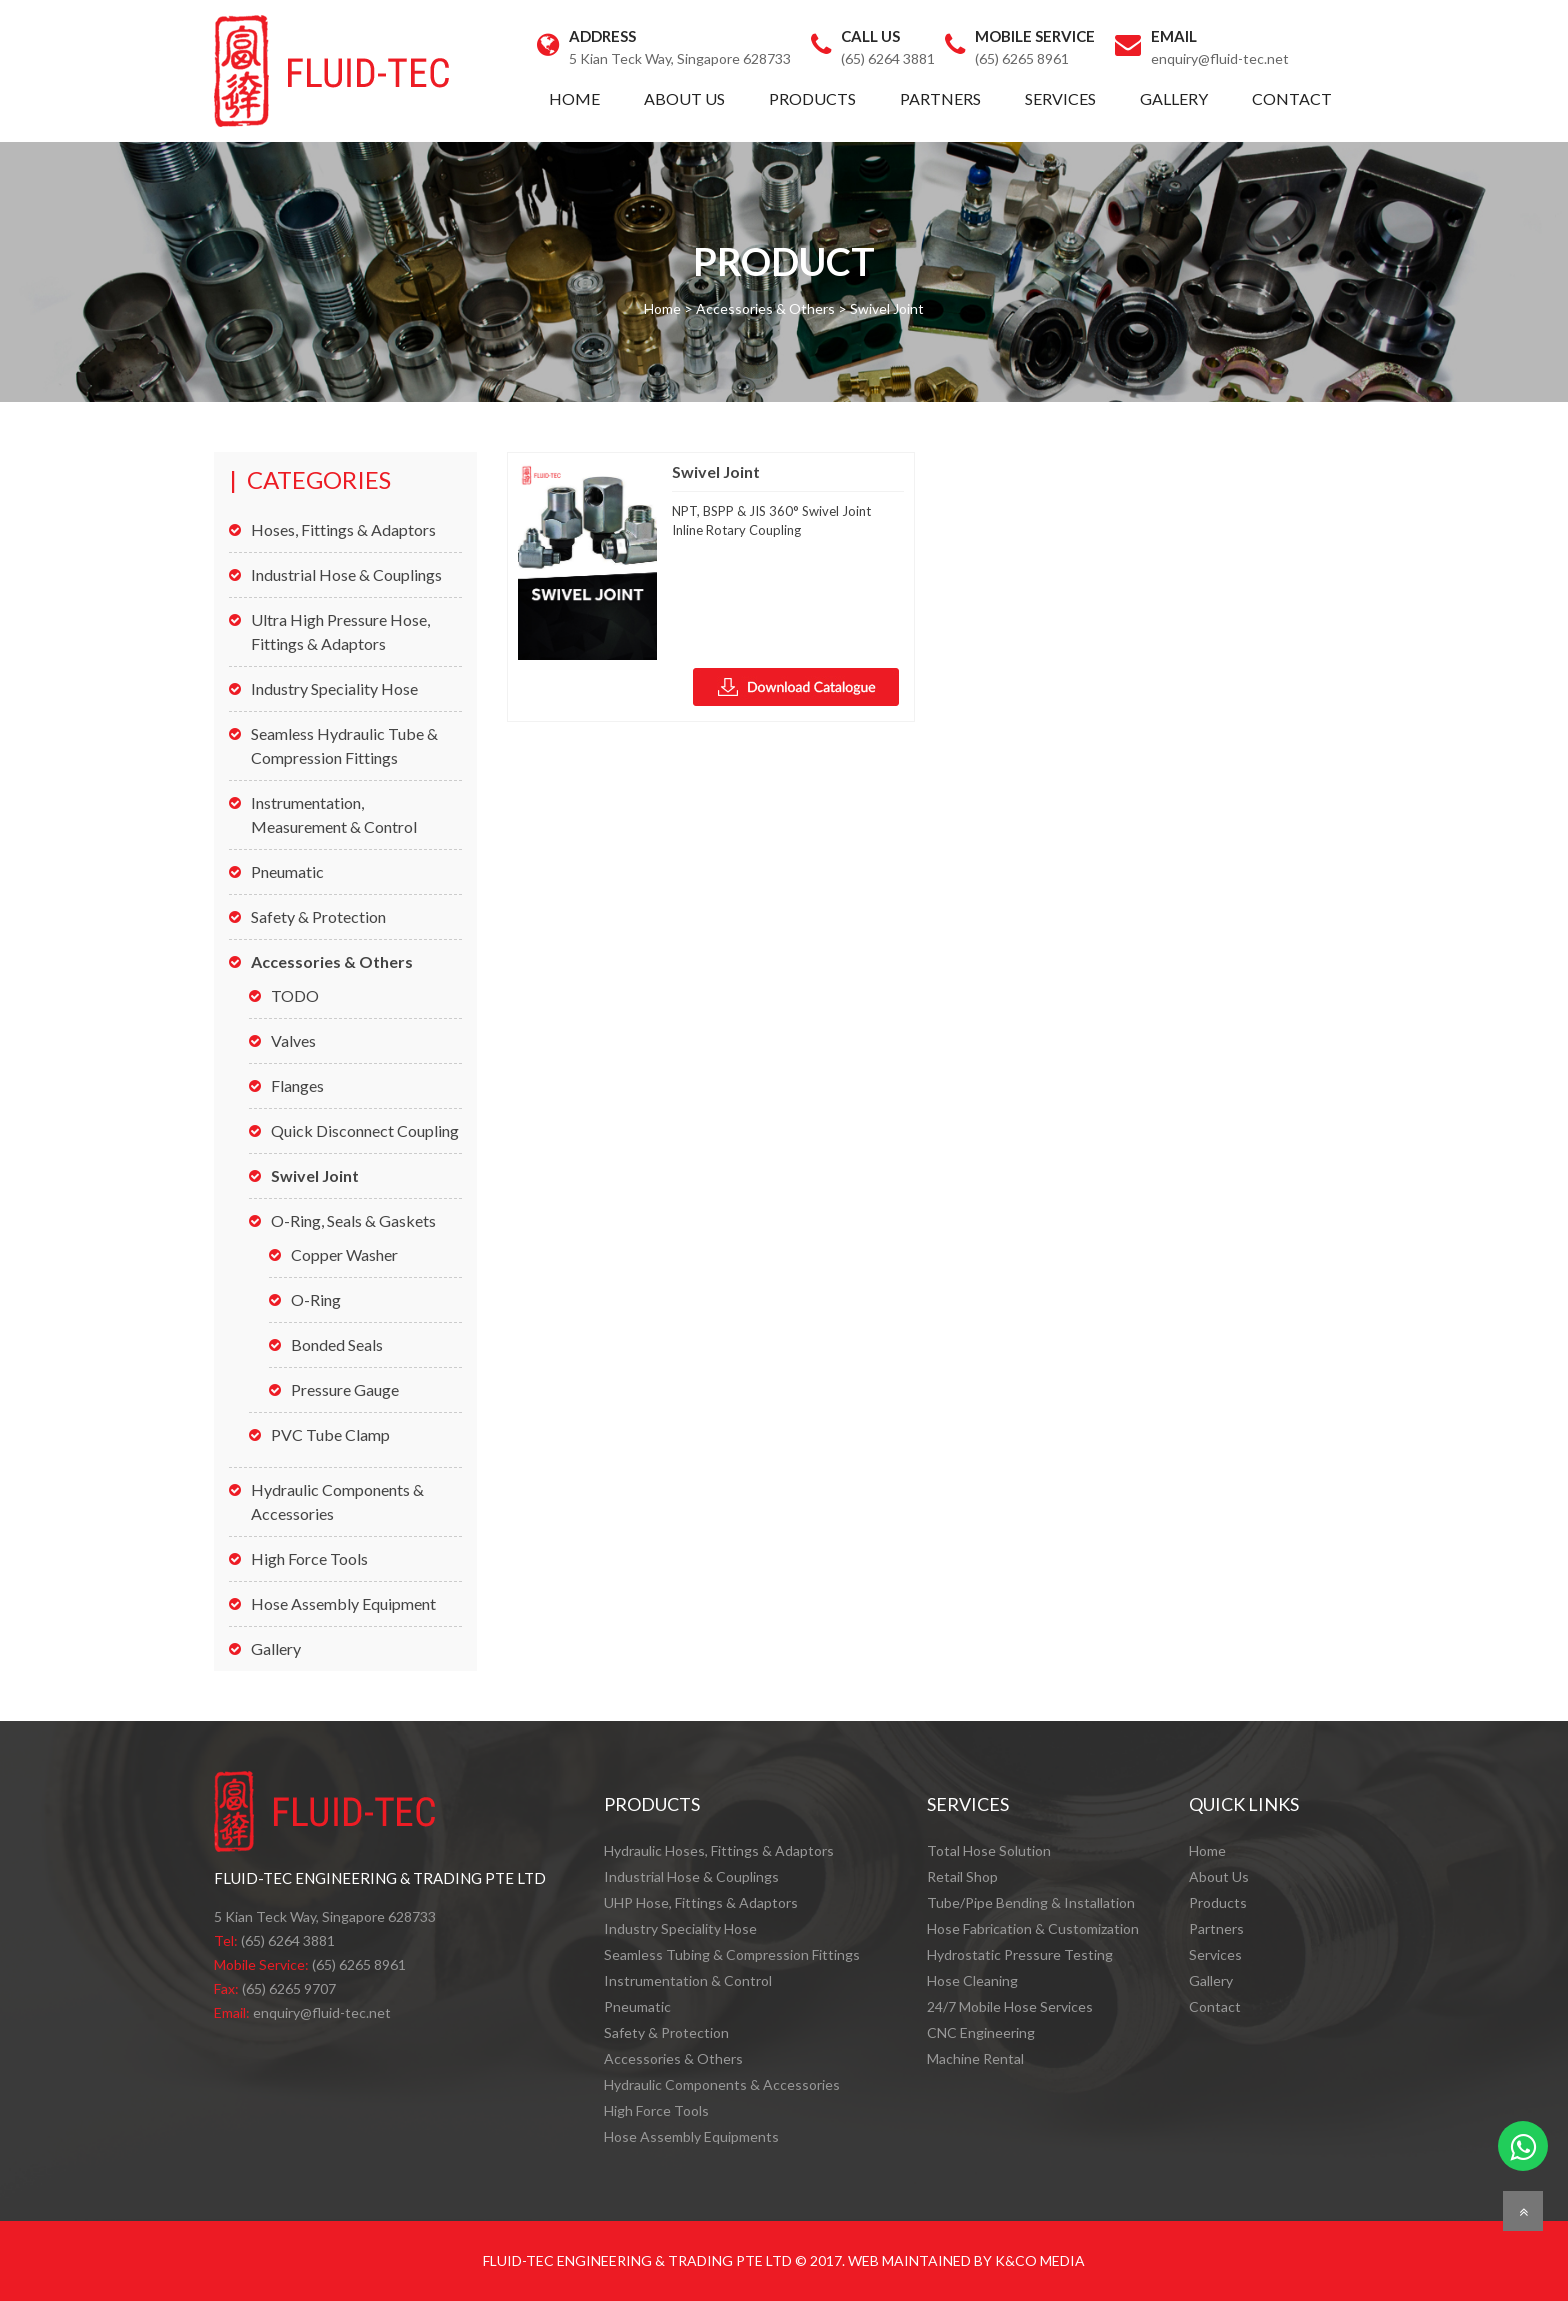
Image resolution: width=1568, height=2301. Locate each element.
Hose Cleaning (972, 1980)
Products (812, 98)
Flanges (297, 1085)
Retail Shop (962, 1876)
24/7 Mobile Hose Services (1010, 2006)
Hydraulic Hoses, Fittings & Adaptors (719, 1850)
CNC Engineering (981, 2032)
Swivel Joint (315, 1175)
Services (1060, 98)
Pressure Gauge (345, 1389)
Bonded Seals (337, 1344)
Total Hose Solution (989, 1850)
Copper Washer (344, 1254)
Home (574, 98)
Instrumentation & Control (688, 1980)
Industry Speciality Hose (334, 688)
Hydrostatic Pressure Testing (1020, 1954)
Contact (1292, 98)
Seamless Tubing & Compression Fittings (732, 1954)
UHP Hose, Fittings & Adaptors (701, 1902)
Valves (293, 1040)
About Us (684, 98)
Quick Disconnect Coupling (365, 1130)
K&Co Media (1040, 2260)
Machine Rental (975, 2058)
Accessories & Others (332, 961)
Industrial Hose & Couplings (346, 574)
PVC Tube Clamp (330, 1434)
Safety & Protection (318, 916)
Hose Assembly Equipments (691, 2136)
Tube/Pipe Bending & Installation (1031, 1902)
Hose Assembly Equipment (343, 1603)
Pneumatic (287, 871)
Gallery (1174, 98)
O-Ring (316, 1299)
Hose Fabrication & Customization (1033, 1928)
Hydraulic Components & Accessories (722, 2084)
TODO (295, 995)
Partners (940, 98)
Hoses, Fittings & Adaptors (343, 529)
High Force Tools (309, 1558)
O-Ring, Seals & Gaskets (353, 1220)
